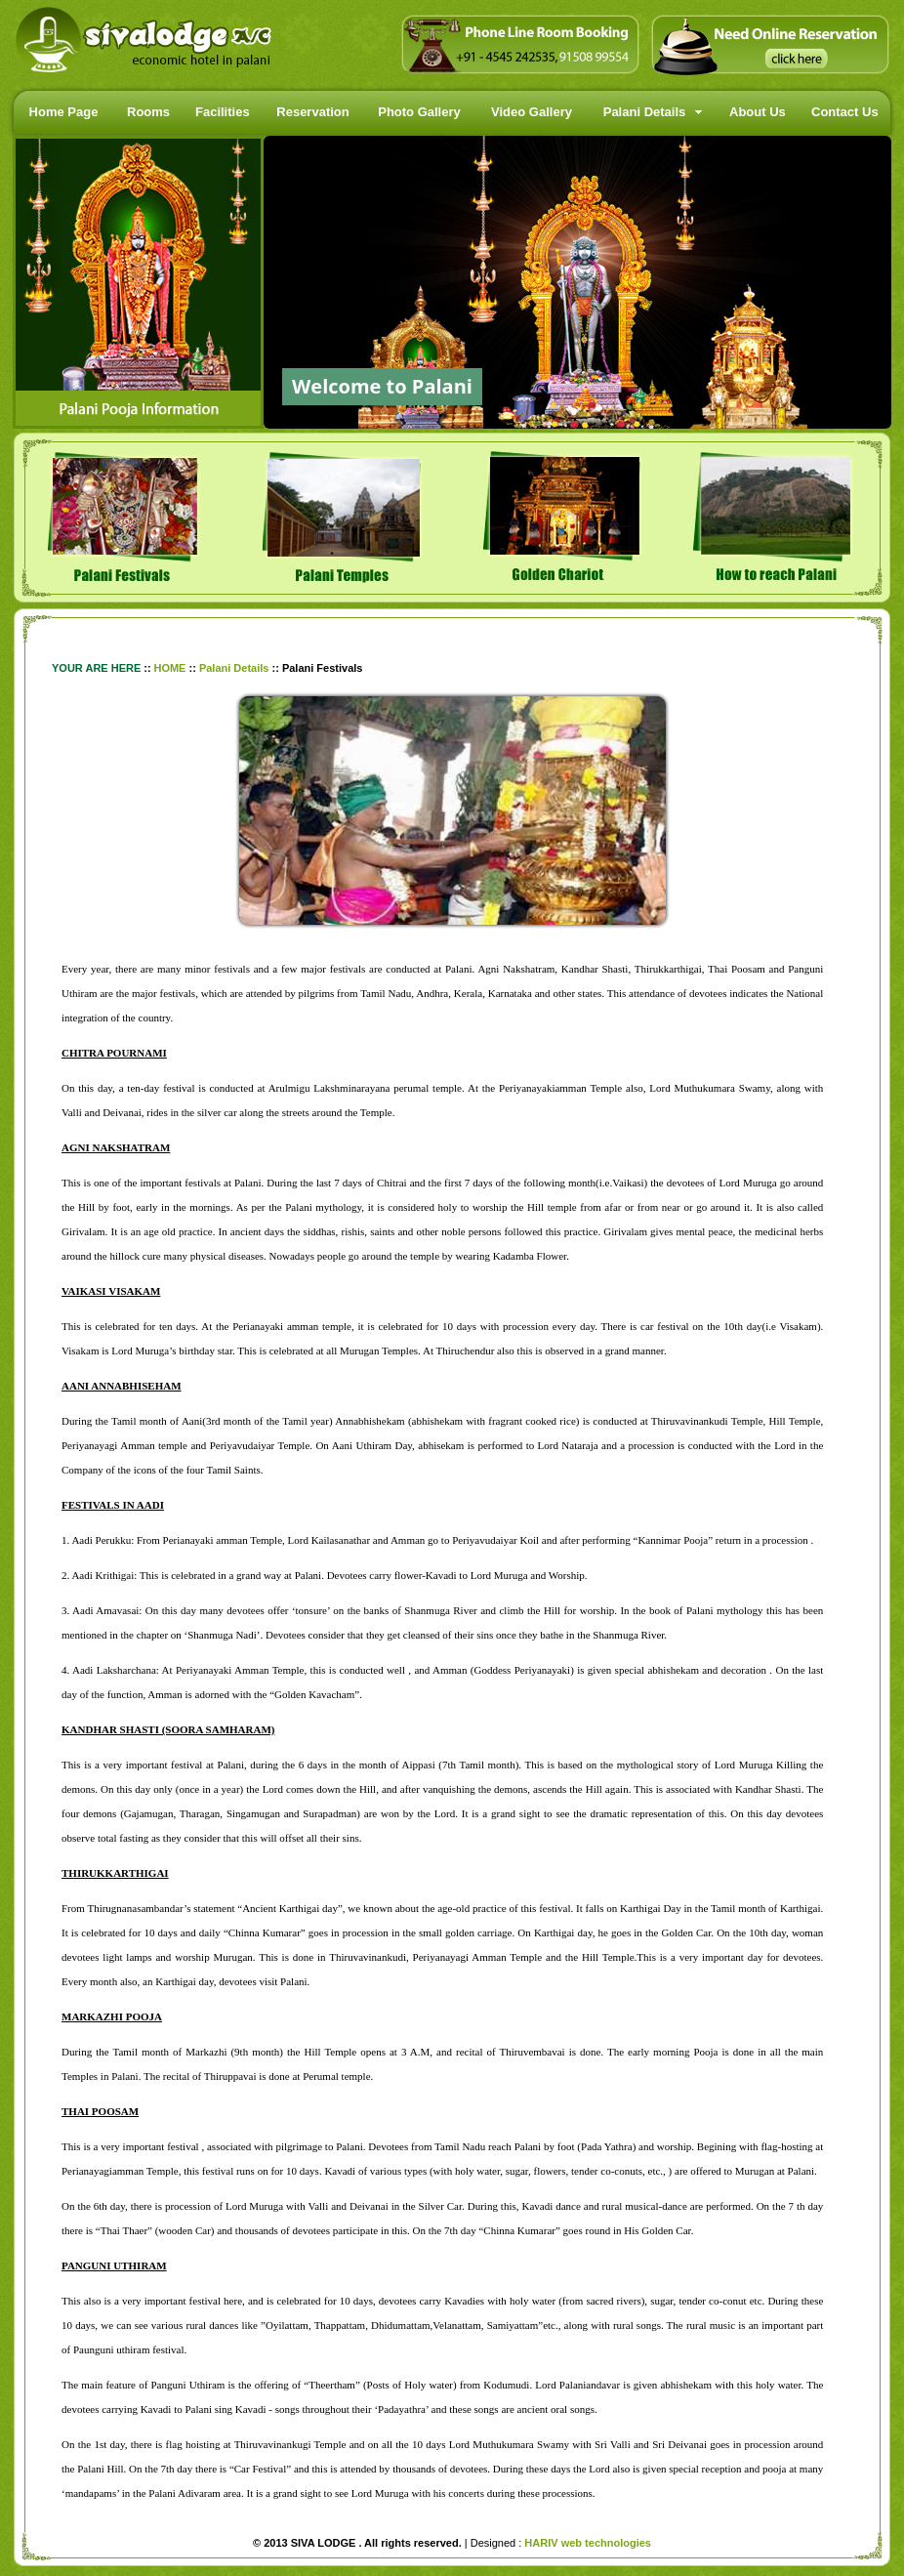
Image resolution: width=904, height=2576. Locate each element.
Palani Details (644, 111)
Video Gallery (531, 111)
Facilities (222, 111)
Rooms (148, 111)
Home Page (64, 111)
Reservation (312, 111)
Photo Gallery (419, 111)
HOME (169, 668)
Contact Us (845, 111)
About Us (757, 111)
